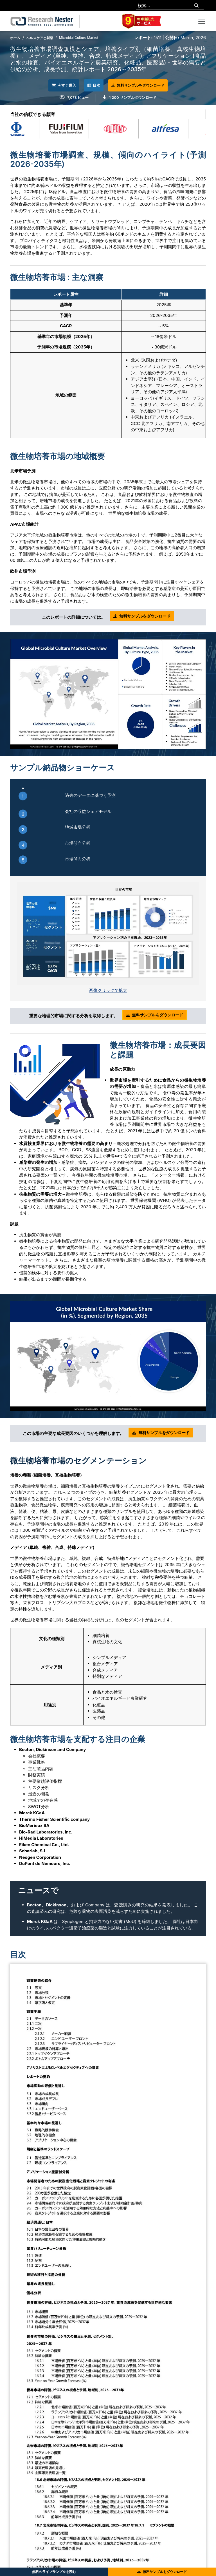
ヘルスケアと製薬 (39, 38)
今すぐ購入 (60, 84)
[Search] (196, 5)
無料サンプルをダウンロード (142, 84)
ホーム (15, 38)
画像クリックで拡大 (108, 989)
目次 (93, 84)
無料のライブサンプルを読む (54, 2572)
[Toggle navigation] (201, 21)
